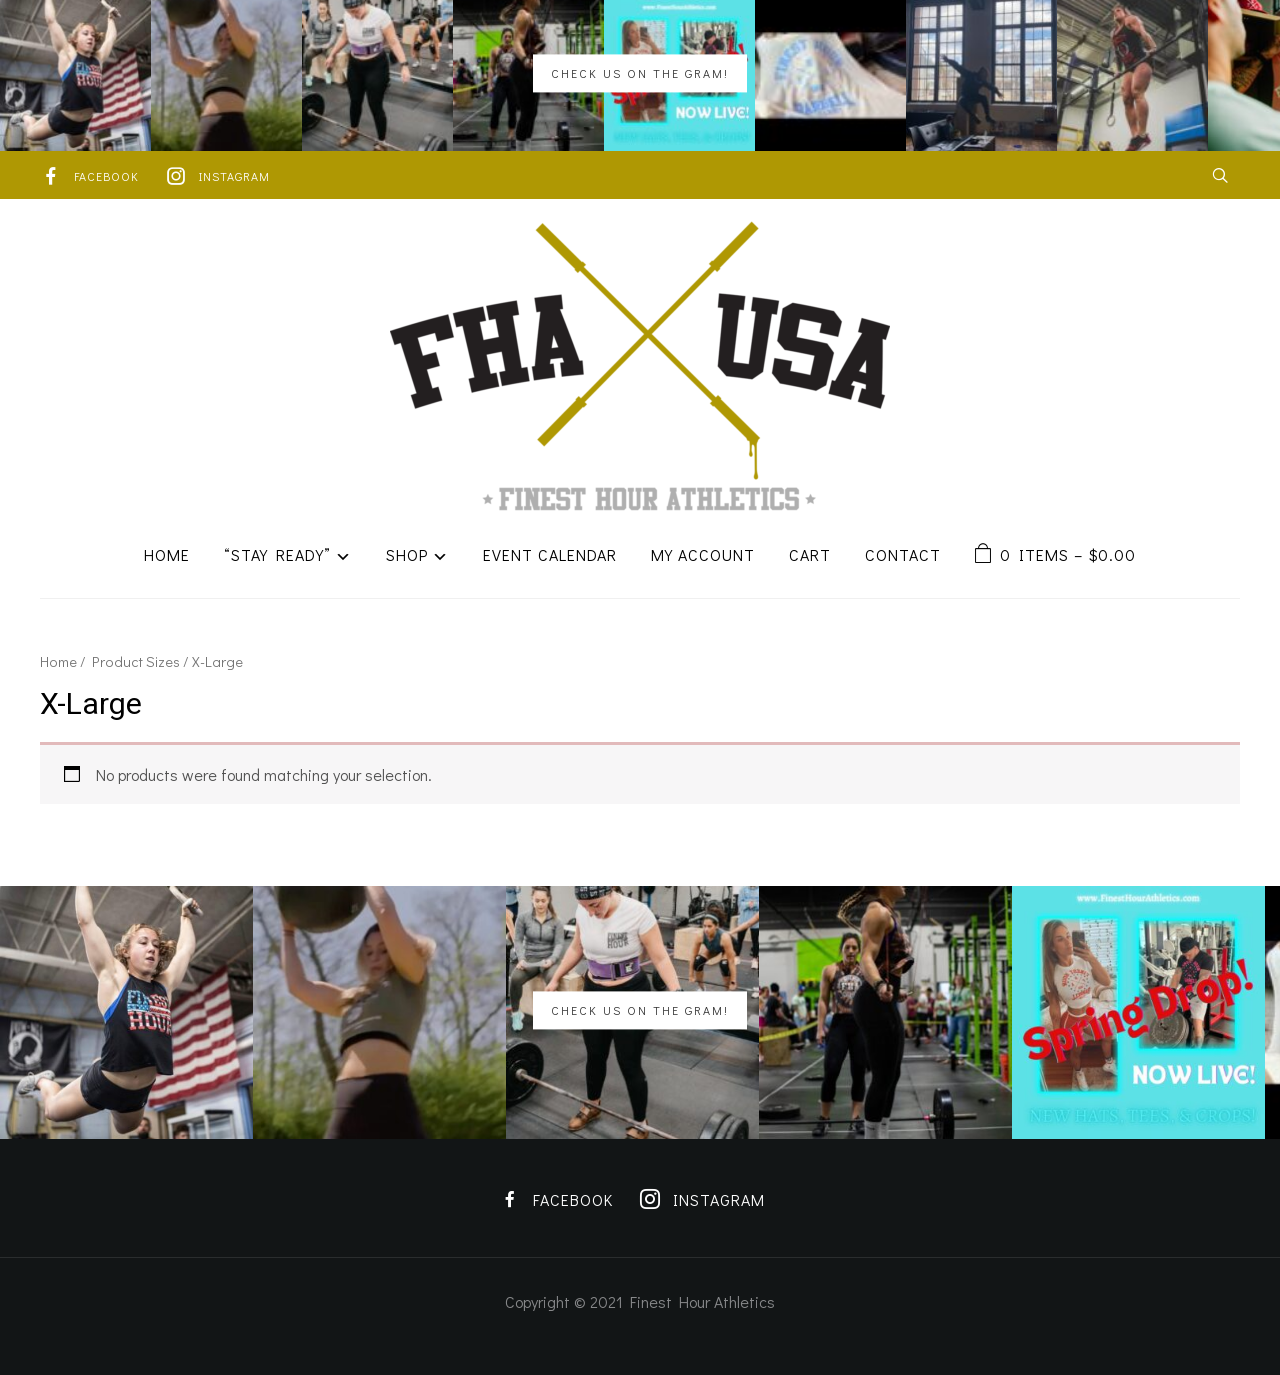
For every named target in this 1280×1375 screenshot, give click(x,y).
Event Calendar (550, 554)
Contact (903, 554)
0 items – (1068, 554)
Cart (810, 554)
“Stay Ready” (277, 554)
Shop (407, 554)
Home (167, 554)
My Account (703, 554)
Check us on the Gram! (640, 73)
